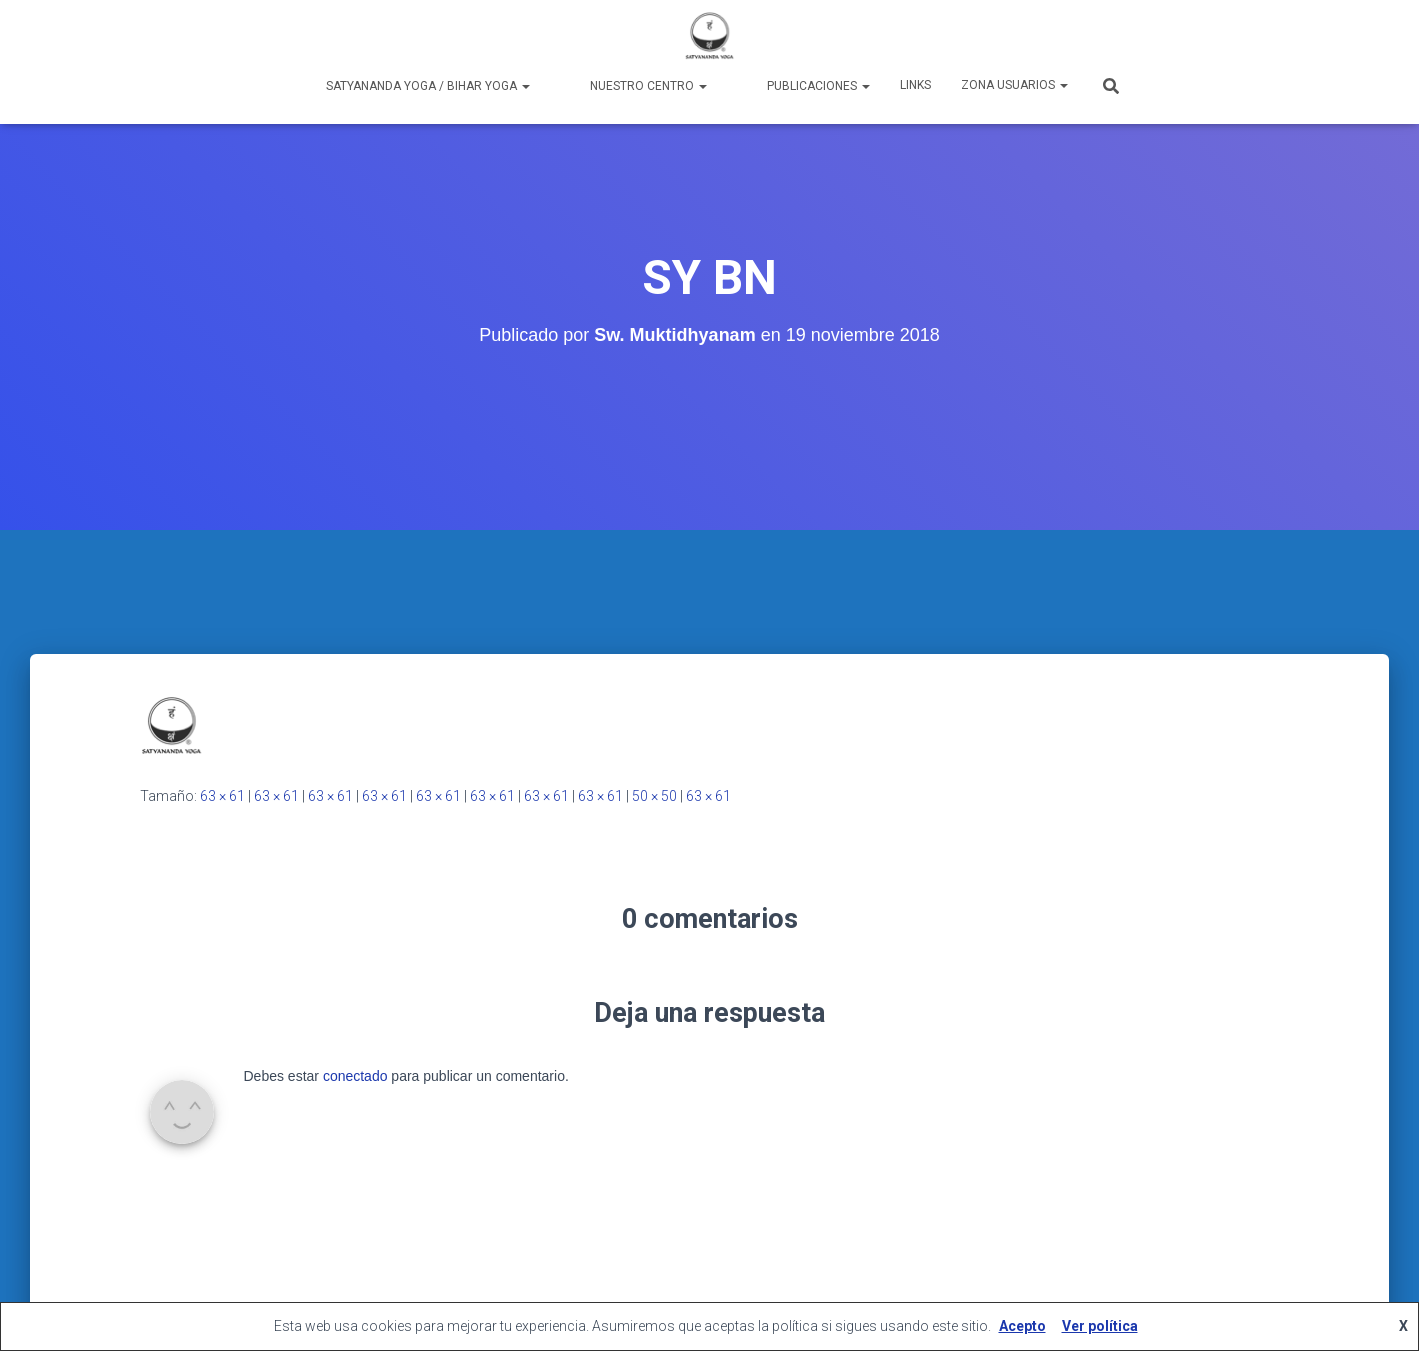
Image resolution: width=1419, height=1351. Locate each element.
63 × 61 (222, 796)
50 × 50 (654, 796)
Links (915, 85)
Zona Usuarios (1014, 85)
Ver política (1100, 1326)
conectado (355, 1076)
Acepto (1022, 1326)
